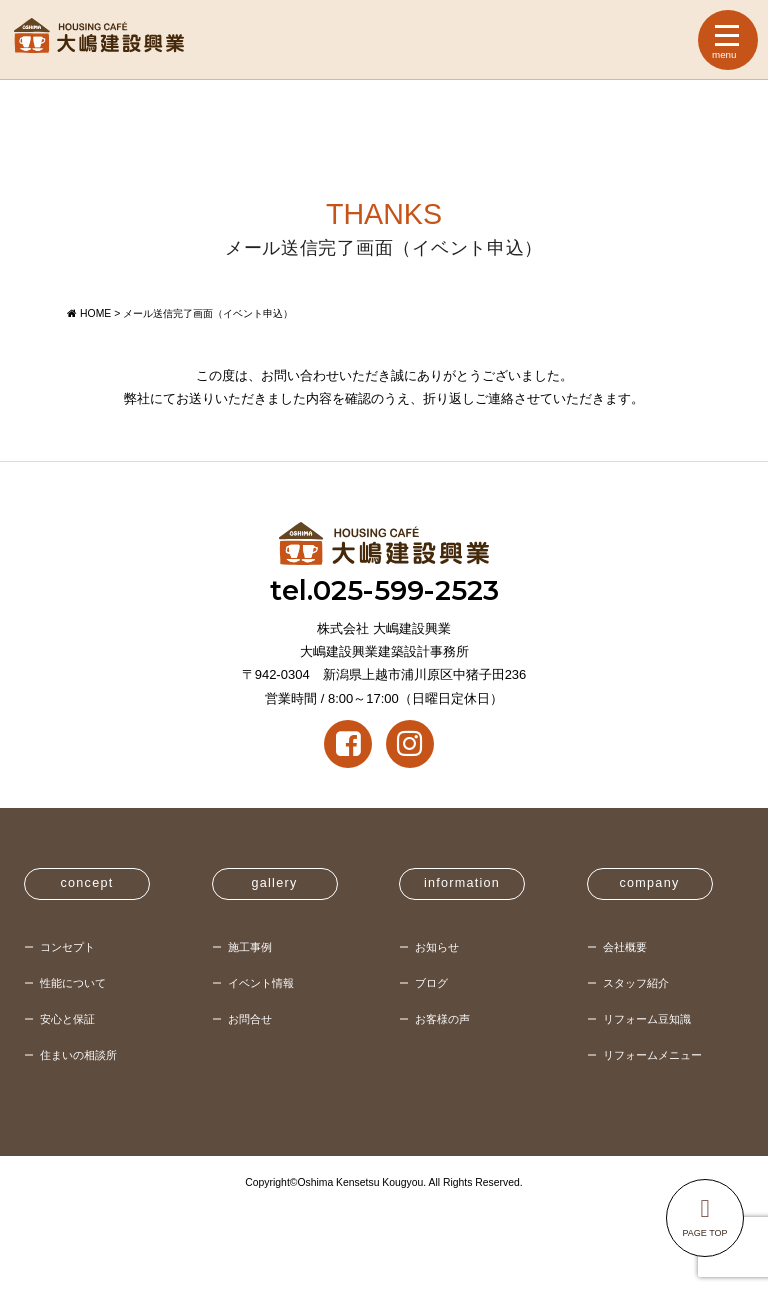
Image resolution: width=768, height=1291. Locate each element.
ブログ (431, 983)
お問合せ (250, 1019)
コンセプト (67, 947)
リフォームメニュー (652, 1055)
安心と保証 (67, 1019)
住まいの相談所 (78, 1055)
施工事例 (250, 947)
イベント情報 (261, 983)
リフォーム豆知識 (647, 1019)
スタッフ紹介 (636, 983)
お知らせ (437, 947)
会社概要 (625, 947)
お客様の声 (442, 1019)
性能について (73, 983)
